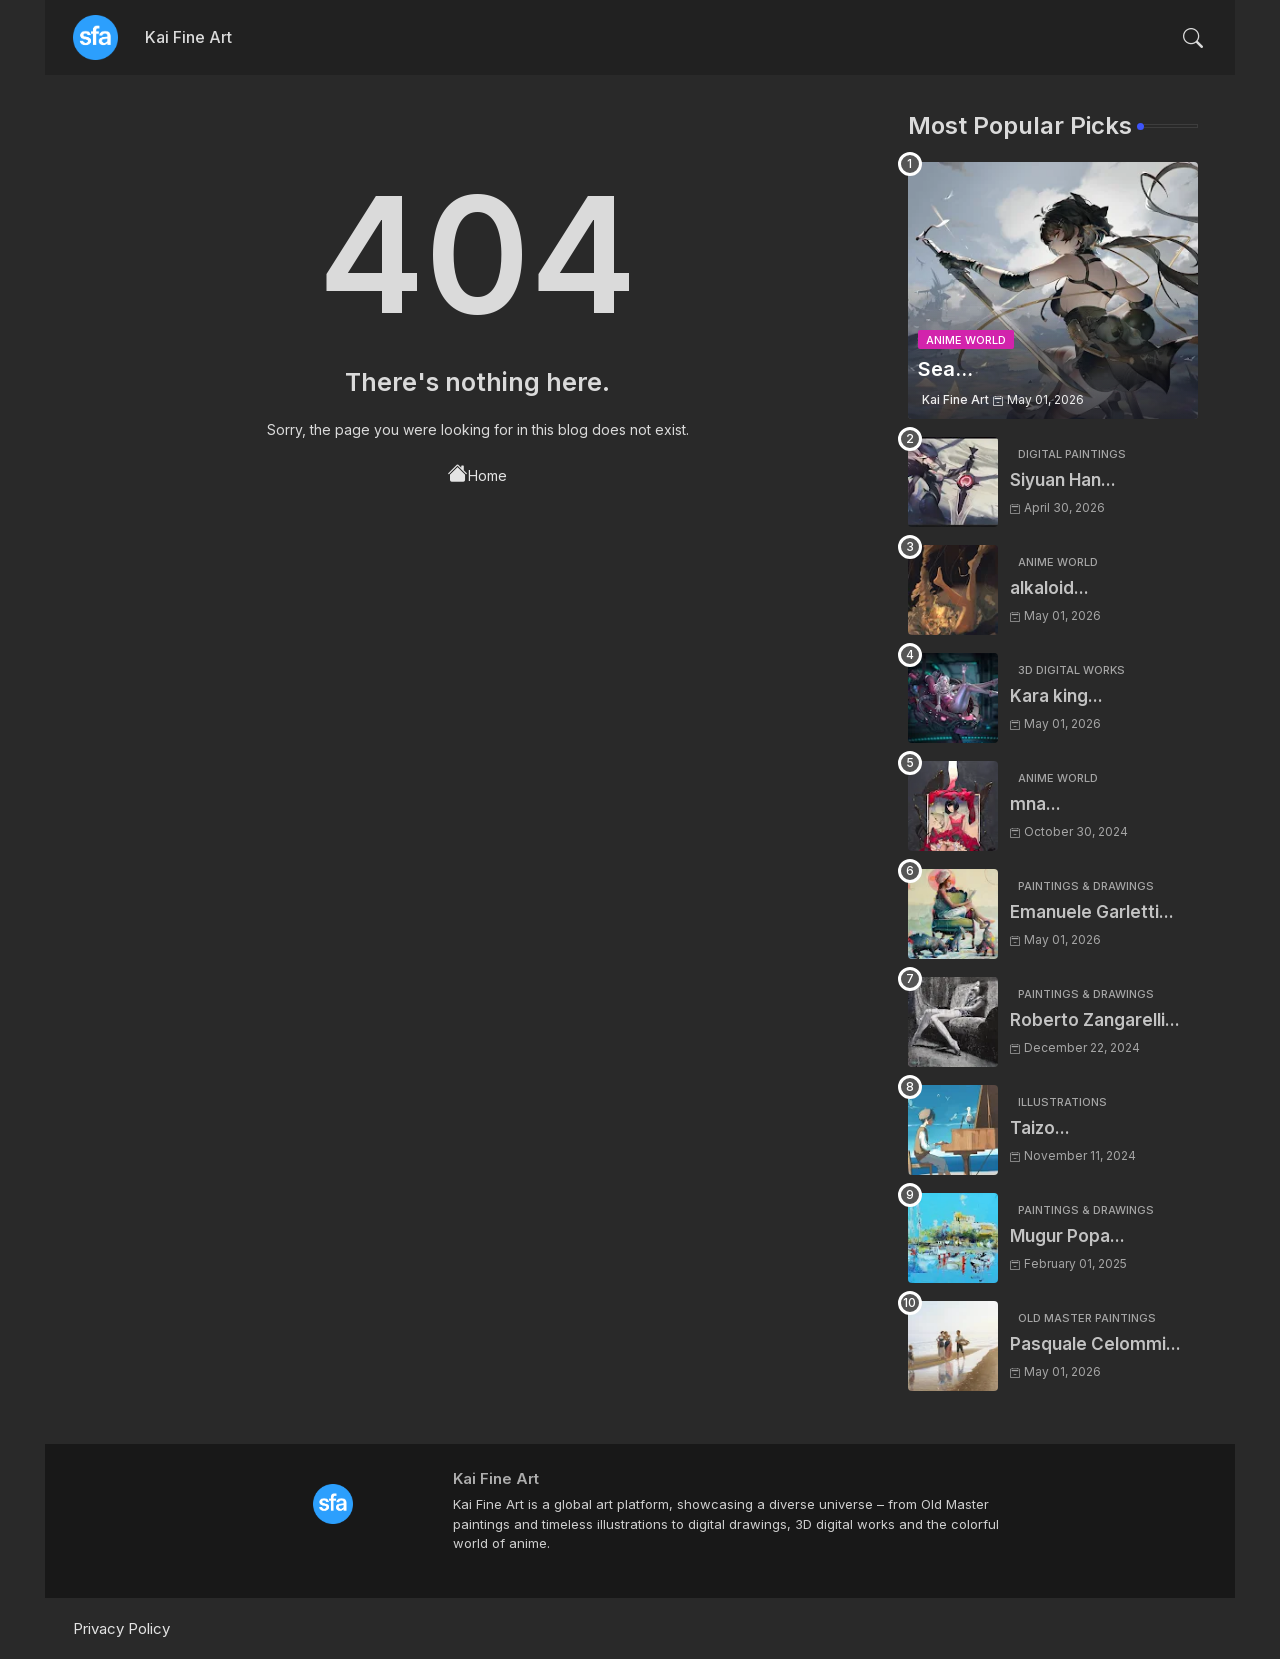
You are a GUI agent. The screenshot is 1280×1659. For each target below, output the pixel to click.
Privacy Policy (121, 1628)
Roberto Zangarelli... (1095, 1020)
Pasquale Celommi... (1095, 1344)
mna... (1035, 804)
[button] (1193, 38)
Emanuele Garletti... (1092, 912)
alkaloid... (1049, 588)
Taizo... (1040, 1128)
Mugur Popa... (1067, 1236)
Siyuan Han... (1063, 480)
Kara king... (1056, 696)
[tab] (188, 37)
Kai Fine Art (188, 37)
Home (477, 474)
